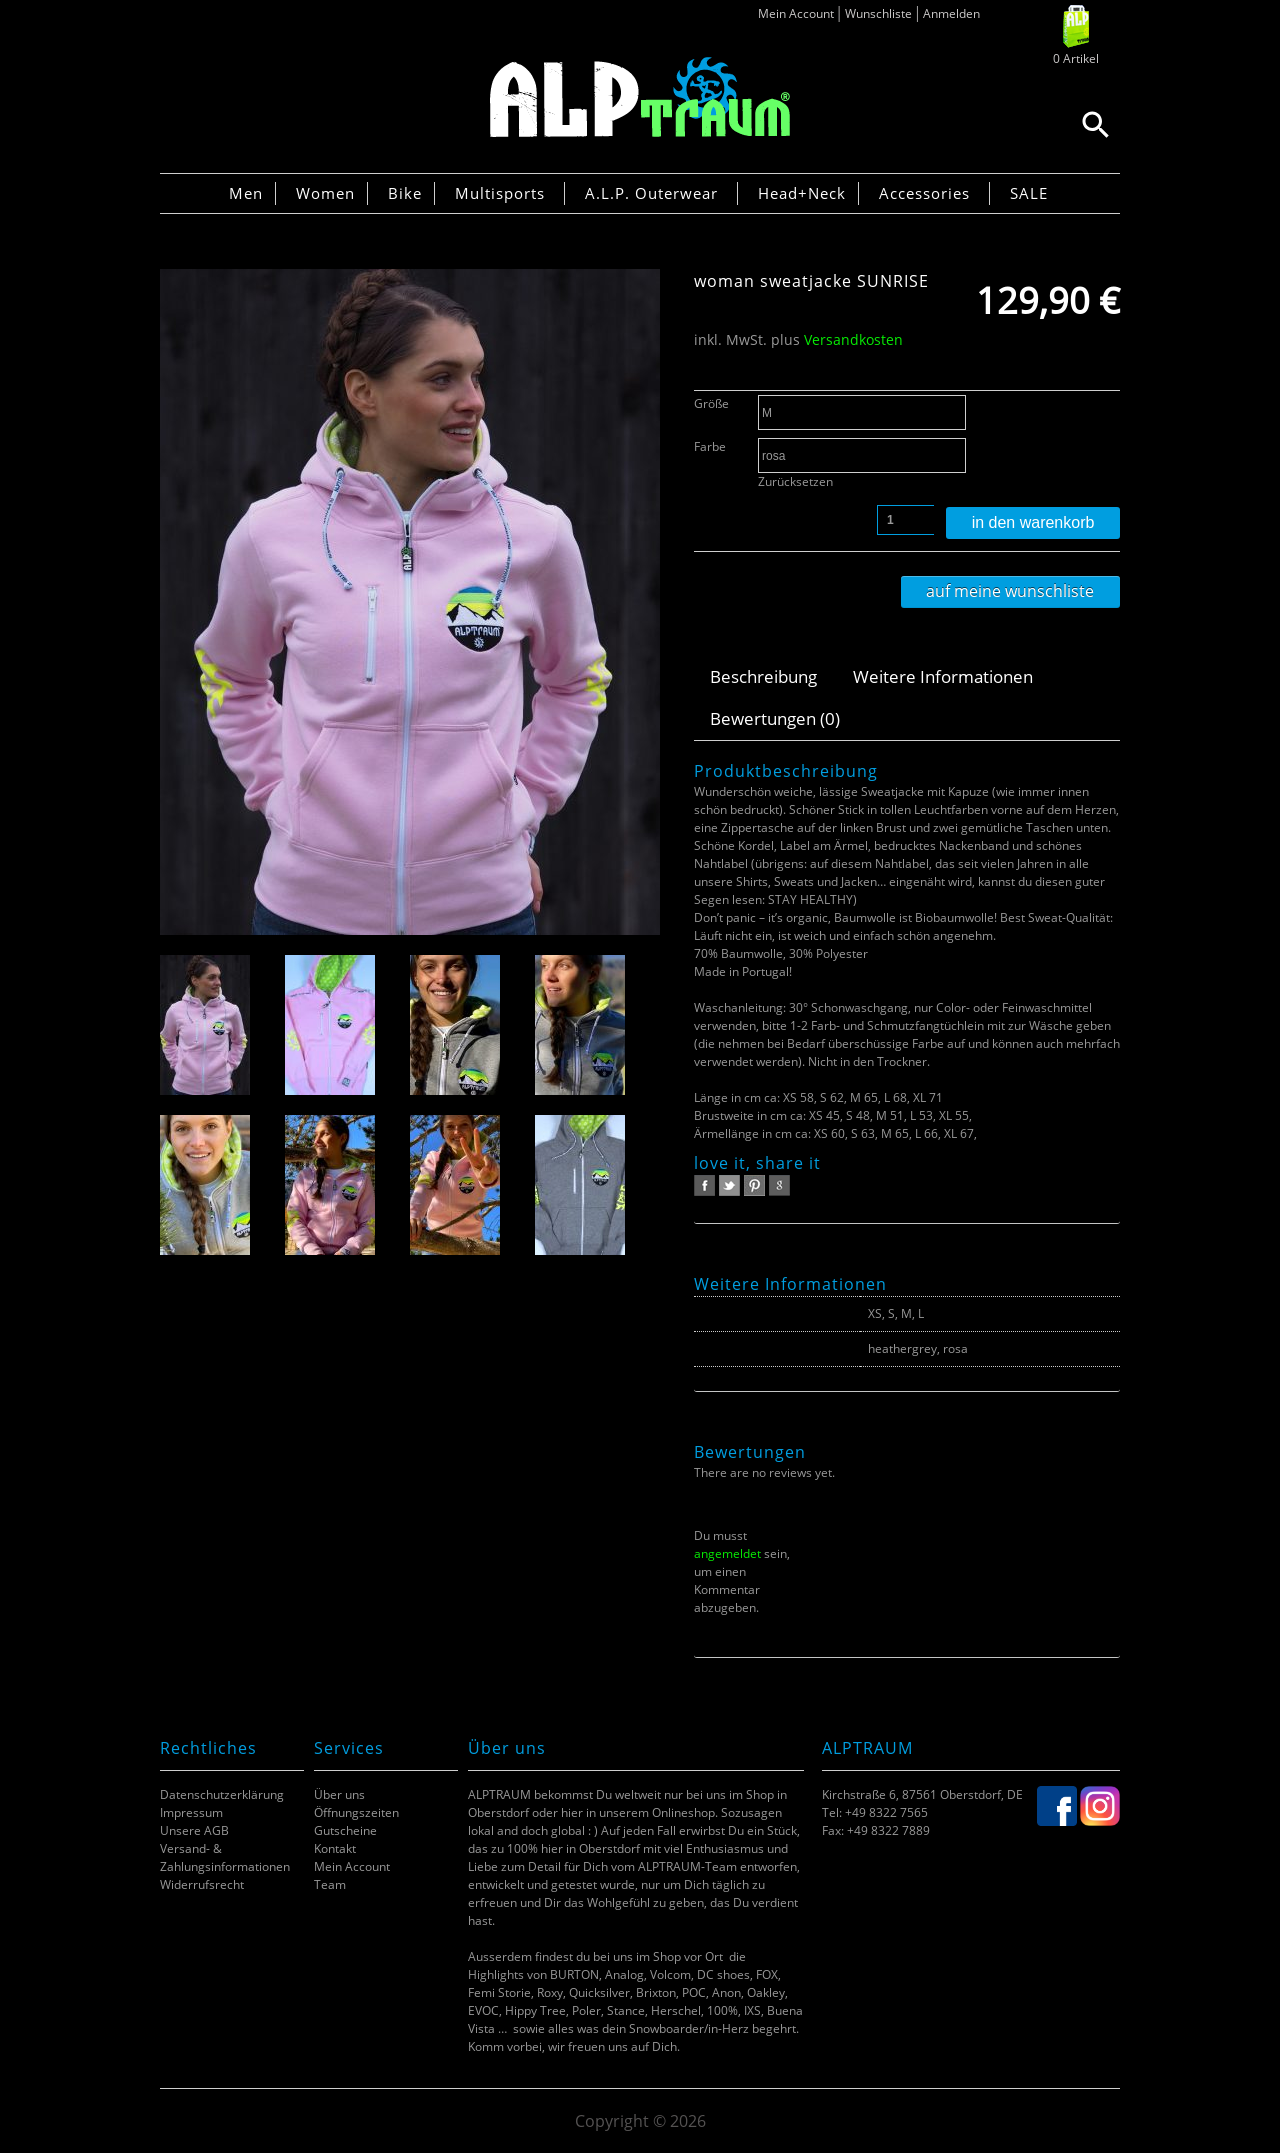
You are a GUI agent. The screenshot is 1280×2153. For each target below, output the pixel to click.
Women (325, 193)
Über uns (339, 1794)
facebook (704, 1185)
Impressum (191, 1812)
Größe (711, 403)
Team (330, 1884)
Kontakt (335, 1848)
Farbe (710, 446)
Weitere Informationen (943, 676)
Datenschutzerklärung (222, 1794)
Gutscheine (345, 1830)
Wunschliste (878, 13)
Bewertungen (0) (775, 718)
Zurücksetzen (795, 481)
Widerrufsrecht (202, 1884)
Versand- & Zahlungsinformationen (225, 1857)
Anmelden (951, 13)
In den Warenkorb (1033, 522)
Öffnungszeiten (356, 1812)
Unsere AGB (194, 1830)
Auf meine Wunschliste (1010, 591)
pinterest (754, 1185)
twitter (729, 1185)
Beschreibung (763, 676)
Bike (405, 193)
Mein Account (796, 13)
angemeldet (727, 1553)
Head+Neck (802, 193)
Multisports (500, 193)
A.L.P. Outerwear (651, 193)
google (779, 1185)
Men (246, 193)
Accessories (924, 193)
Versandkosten (853, 339)
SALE (1029, 193)
